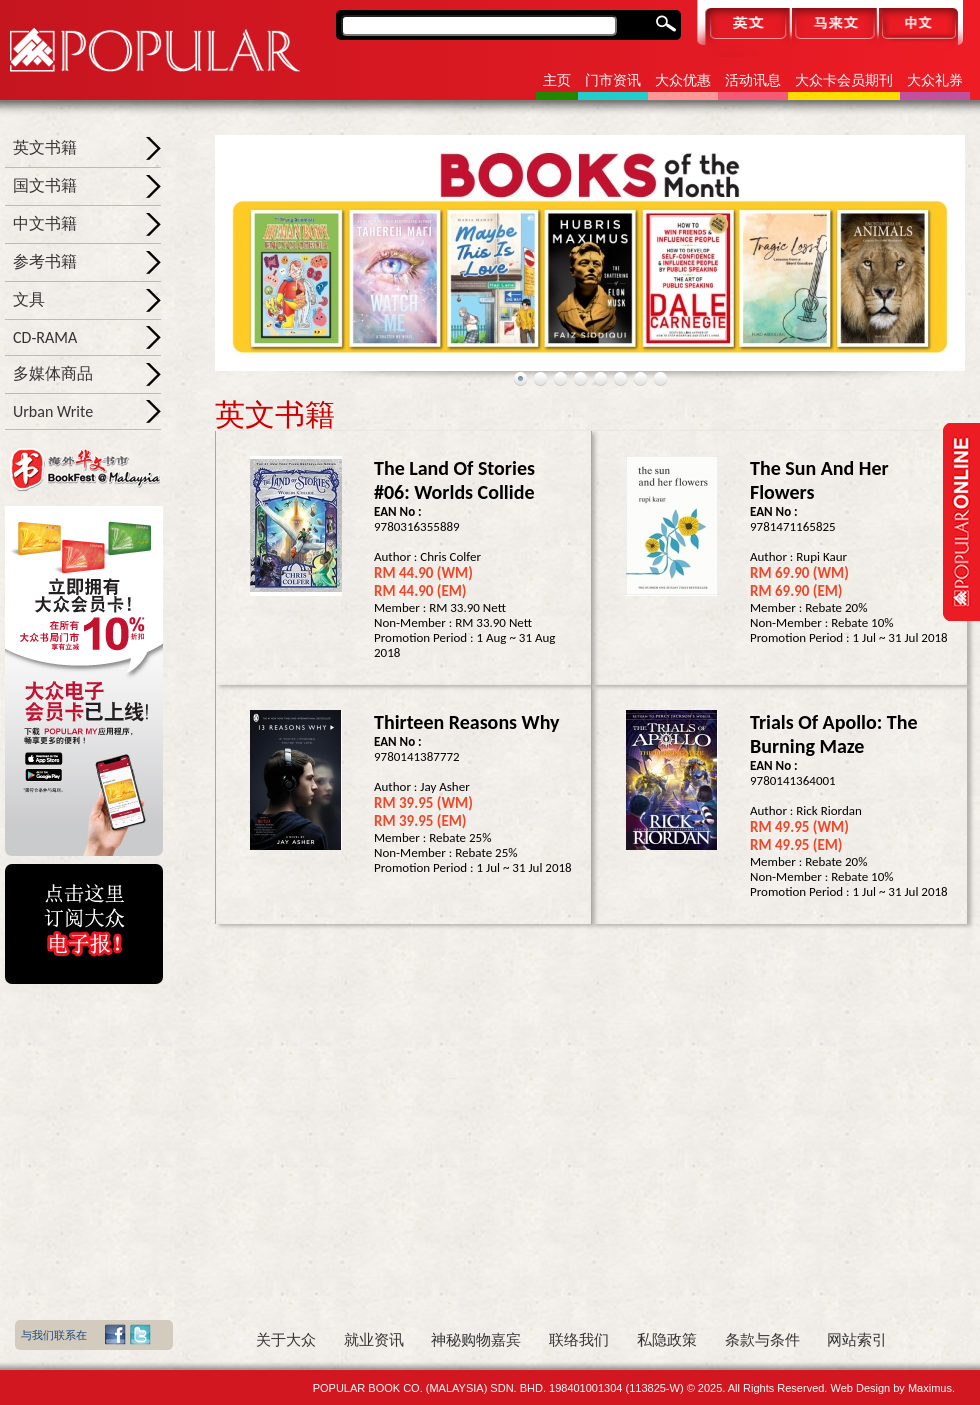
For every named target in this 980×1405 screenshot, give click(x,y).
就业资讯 (374, 1340)
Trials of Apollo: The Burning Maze (833, 734)
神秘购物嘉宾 (476, 1340)
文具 (29, 299)
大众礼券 (935, 80)
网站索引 (857, 1340)
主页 (557, 80)
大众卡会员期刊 (844, 80)
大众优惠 (683, 80)
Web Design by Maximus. (892, 1388)
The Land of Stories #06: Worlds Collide (454, 480)
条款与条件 (762, 1340)
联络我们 (579, 1340)
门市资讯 (613, 80)
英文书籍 (45, 147)
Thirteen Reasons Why (467, 722)
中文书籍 (45, 223)
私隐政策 (667, 1340)
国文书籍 (45, 185)
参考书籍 (45, 261)
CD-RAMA (45, 337)
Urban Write (53, 411)
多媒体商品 (53, 373)
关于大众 (286, 1340)
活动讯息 (753, 80)
